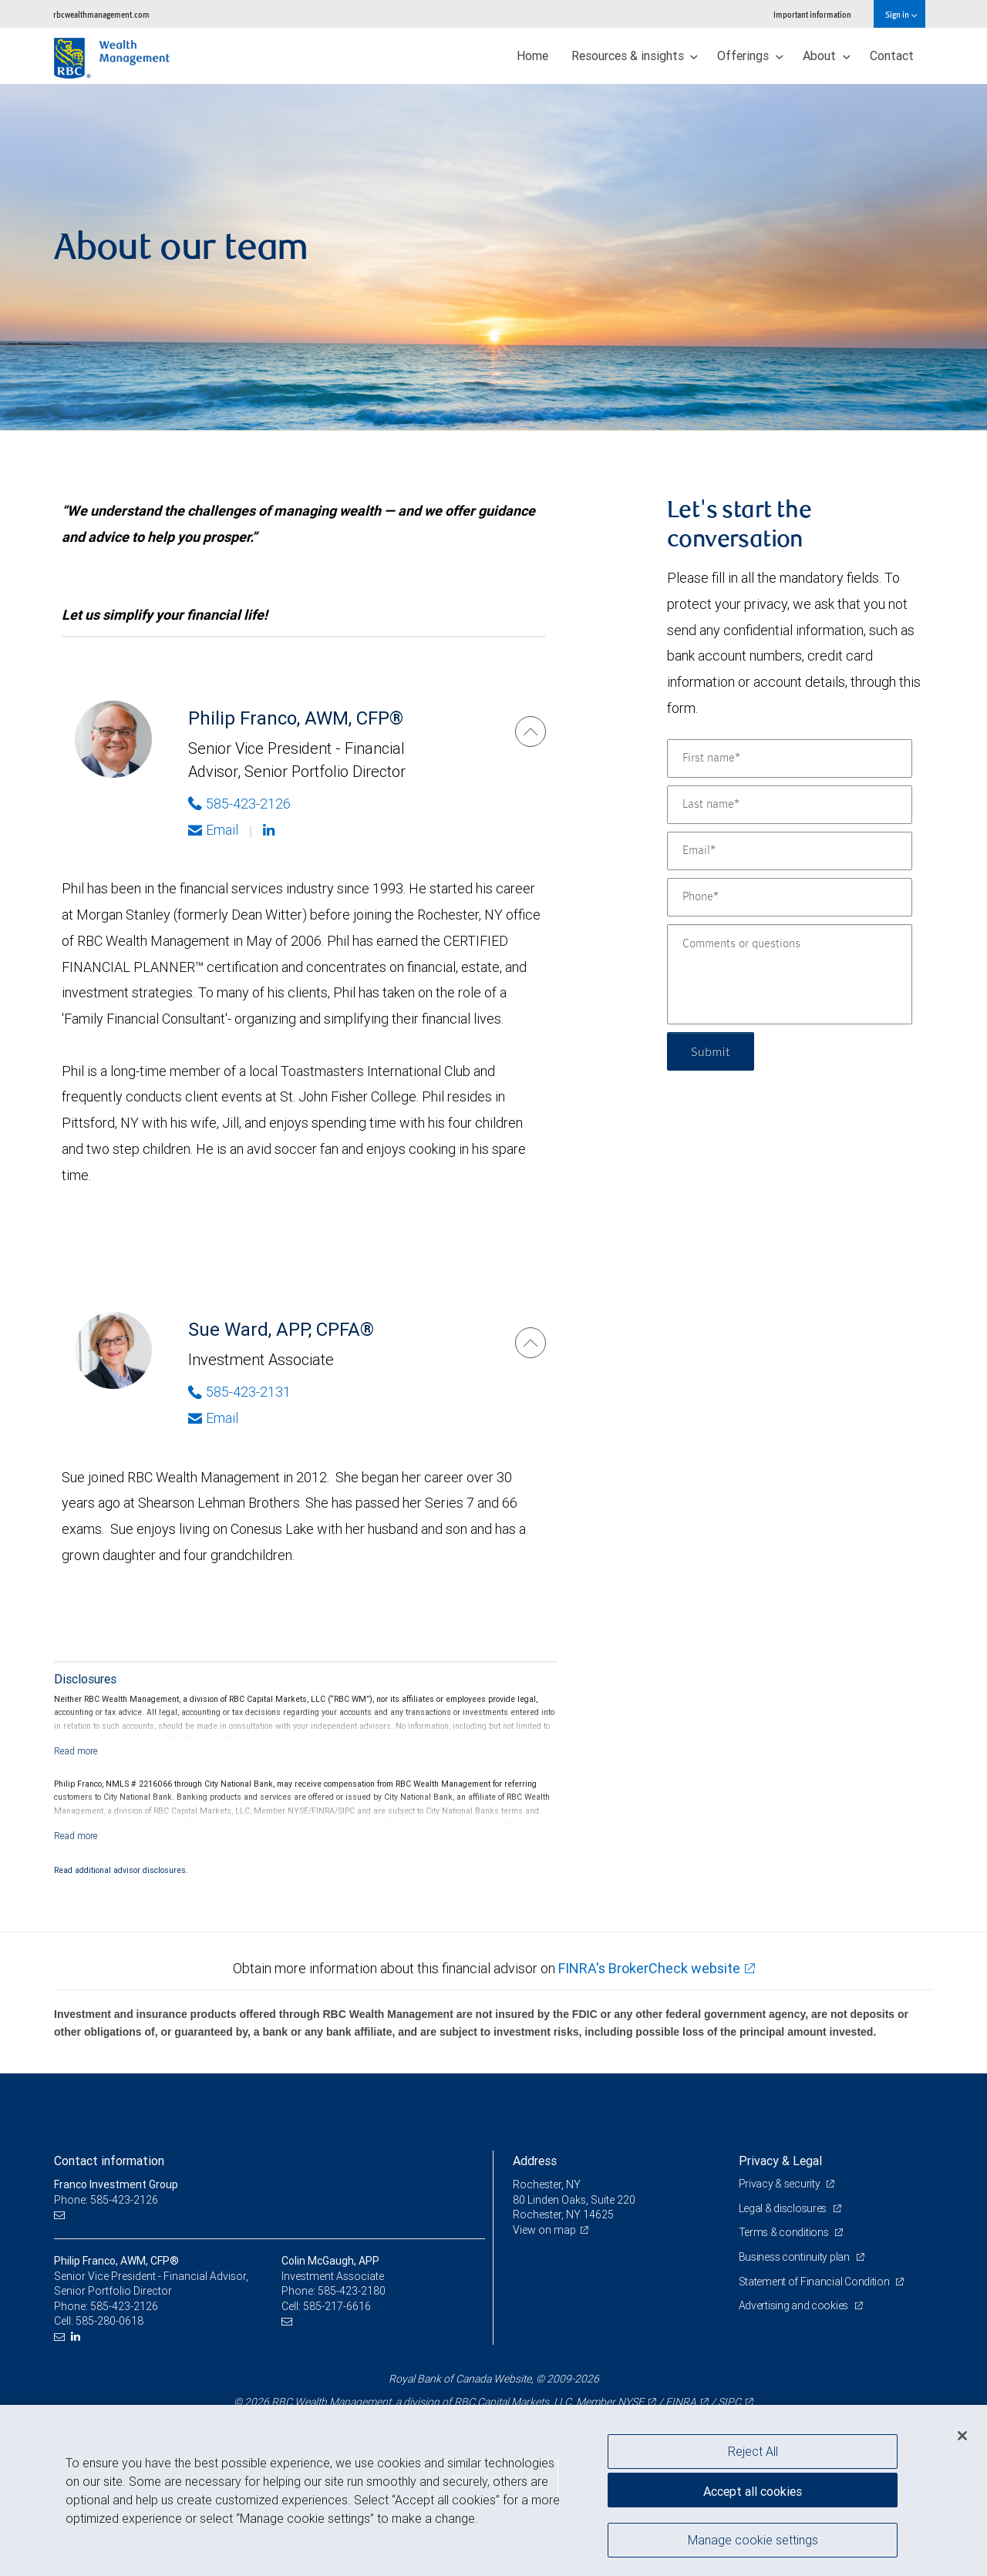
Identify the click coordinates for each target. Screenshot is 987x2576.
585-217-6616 (337, 2306)
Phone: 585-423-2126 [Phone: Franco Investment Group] (106, 2200)
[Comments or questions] (789, 974)
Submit (710, 1051)
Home (532, 55)
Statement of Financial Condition (815, 2281)
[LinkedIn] (77, 2336)
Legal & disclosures (784, 2208)
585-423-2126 (124, 2306)
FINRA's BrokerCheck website (649, 1968)
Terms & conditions (785, 2232)
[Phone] (789, 897)
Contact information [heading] (109, 2160)
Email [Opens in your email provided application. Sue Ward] (213, 1418)
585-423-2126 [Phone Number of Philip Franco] (239, 803)
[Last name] (789, 804)
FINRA (680, 2402)
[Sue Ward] (530, 1342)
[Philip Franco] (530, 731)
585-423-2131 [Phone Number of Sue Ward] (239, 1392)
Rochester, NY (547, 2184)
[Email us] (61, 2215)
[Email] (789, 851)
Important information (812, 14)
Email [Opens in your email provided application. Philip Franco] (213, 830)
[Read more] (76, 1751)
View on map (544, 2230)
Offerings (750, 55)
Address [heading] (535, 2160)
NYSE (631, 2402)
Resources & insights (635, 55)
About (827, 55)
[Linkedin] (270, 830)
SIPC (729, 2402)
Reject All (753, 2451)
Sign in (901, 14)
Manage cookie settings (753, 2539)
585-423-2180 (352, 2291)
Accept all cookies (752, 2491)
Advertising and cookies (795, 2305)
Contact (892, 55)
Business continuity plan (795, 2257)
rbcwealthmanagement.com (101, 14)
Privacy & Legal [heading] (780, 2160)
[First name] (789, 758)
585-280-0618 (109, 2321)
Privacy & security (781, 2184)
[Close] (962, 2436)
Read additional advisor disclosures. (121, 1870)
